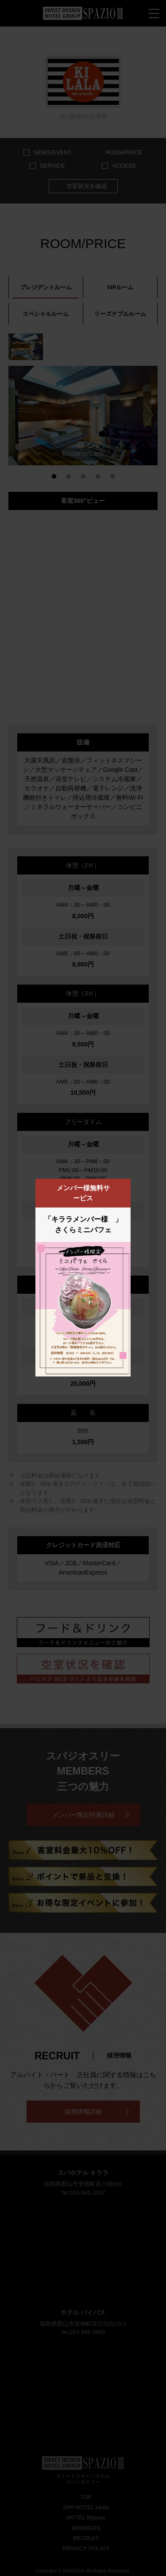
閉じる (122, 1198)
